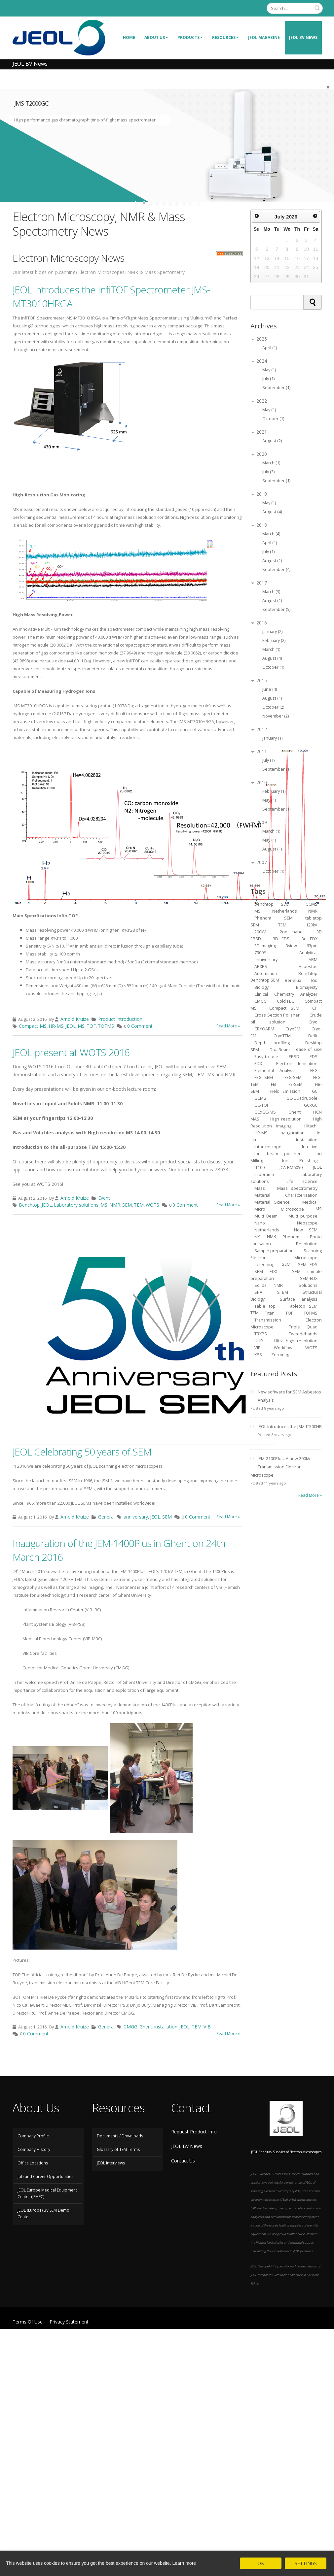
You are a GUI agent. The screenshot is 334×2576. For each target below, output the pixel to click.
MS (81, 1026)
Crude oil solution (286, 1018)
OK (260, 2563)
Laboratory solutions (76, 1205)
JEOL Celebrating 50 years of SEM (82, 1451)
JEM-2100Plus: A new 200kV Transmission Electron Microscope (280, 1467)
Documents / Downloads (120, 2136)
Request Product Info (194, 2131)
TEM (139, 1205)
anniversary (136, 1517)
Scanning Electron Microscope (286, 1254)
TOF (91, 1026)
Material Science (272, 1202)
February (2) (273, 640)
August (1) (272, 560)
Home (129, 37)
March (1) (271, 463)
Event (104, 1198)
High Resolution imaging (286, 1122)
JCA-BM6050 (291, 1167)
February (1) (273, 791)
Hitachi (310, 1125)
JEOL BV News (303, 37)
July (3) (268, 472)
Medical (309, 1202)
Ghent (145, 2027)
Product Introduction (120, 1019)
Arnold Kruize (74, 1019)
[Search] (295, 8)
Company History (34, 2149)
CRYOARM (264, 1028)
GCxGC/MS (265, 1112)
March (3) (271, 591)
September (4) (276, 569)
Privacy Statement (69, 2322)
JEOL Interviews (111, 2163)
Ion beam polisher (277, 1153)
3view (291, 945)
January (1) (272, 738)
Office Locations (33, 2163)
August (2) (272, 441)
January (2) (272, 631)
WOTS (152, 1205)
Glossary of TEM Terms (118, 2149)
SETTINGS (306, 2563)
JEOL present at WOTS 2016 (71, 1052)
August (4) (272, 512)
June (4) (269, 689)
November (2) (275, 716)
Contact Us (183, 2161)
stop (198, 203)
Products (190, 37)
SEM (127, 1205)
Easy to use (266, 1056)
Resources (225, 37)
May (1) (269, 370)
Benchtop (29, 1205)
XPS (258, 1354)
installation (165, 2027)
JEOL (70, 1026)
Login (255, 8)
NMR (114, 1205)
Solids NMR (268, 1285)
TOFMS (106, 1026)
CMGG (130, 2027)
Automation (265, 973)
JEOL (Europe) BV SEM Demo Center (43, 2213)
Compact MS (33, 1026)
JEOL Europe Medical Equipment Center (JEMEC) (47, 2193)
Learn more (184, 2563)
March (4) (271, 534)
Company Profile (33, 2136)
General (106, 1517)
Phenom (290, 1236)
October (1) (273, 418)
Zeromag (280, 1354)
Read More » (228, 1026)
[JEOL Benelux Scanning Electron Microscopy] (59, 37)
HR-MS (56, 1026)
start (136, 203)
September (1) (276, 387)
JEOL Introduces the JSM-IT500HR (290, 1426)
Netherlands (266, 1229)
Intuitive (309, 1146)
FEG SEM (263, 1077)
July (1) (268, 379)
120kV (311, 924)
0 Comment (140, 1026)
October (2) (273, 707)
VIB (207, 2027)
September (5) (276, 609)
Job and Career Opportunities (45, 2176)
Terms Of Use (28, 2322)
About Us (156, 37)
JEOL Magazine (264, 37)
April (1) (269, 348)
